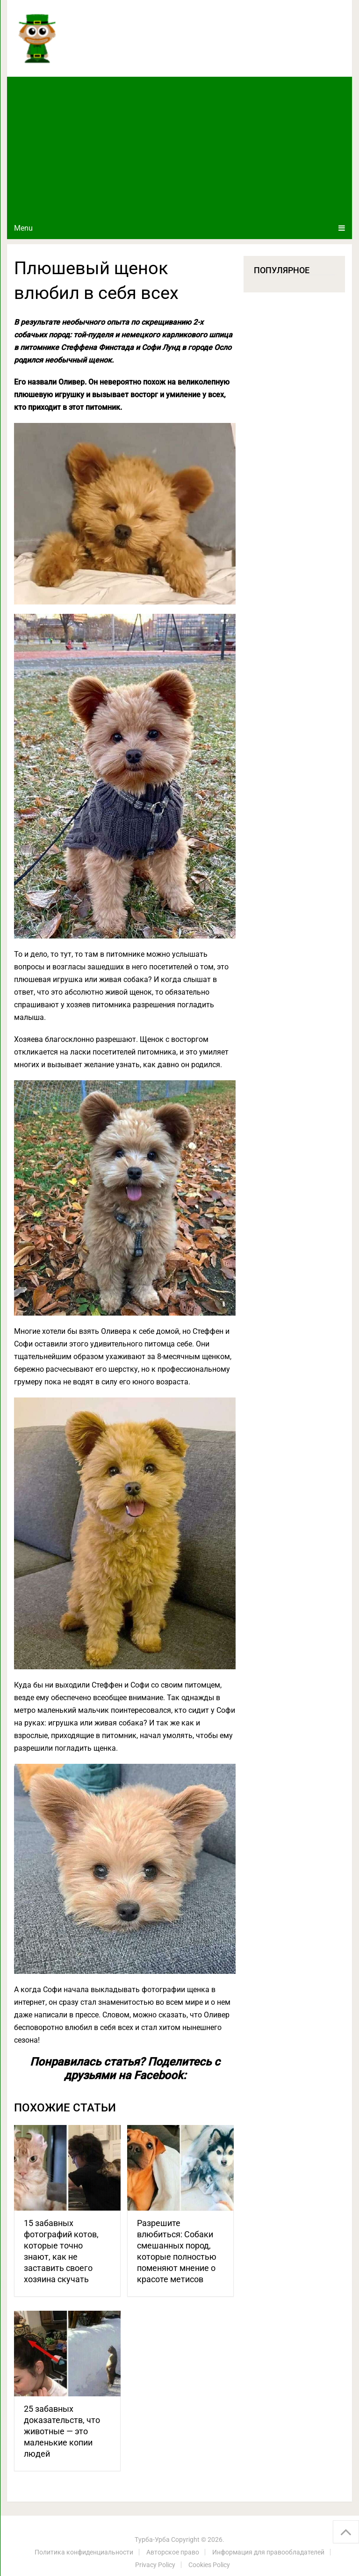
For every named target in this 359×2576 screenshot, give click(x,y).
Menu (23, 228)
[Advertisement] (179, 146)
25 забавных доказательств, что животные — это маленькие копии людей (62, 2431)
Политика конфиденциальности (84, 2552)
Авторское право (172, 2552)
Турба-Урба (152, 2539)
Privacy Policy (155, 2565)
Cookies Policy (209, 2565)
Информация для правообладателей (268, 2552)
